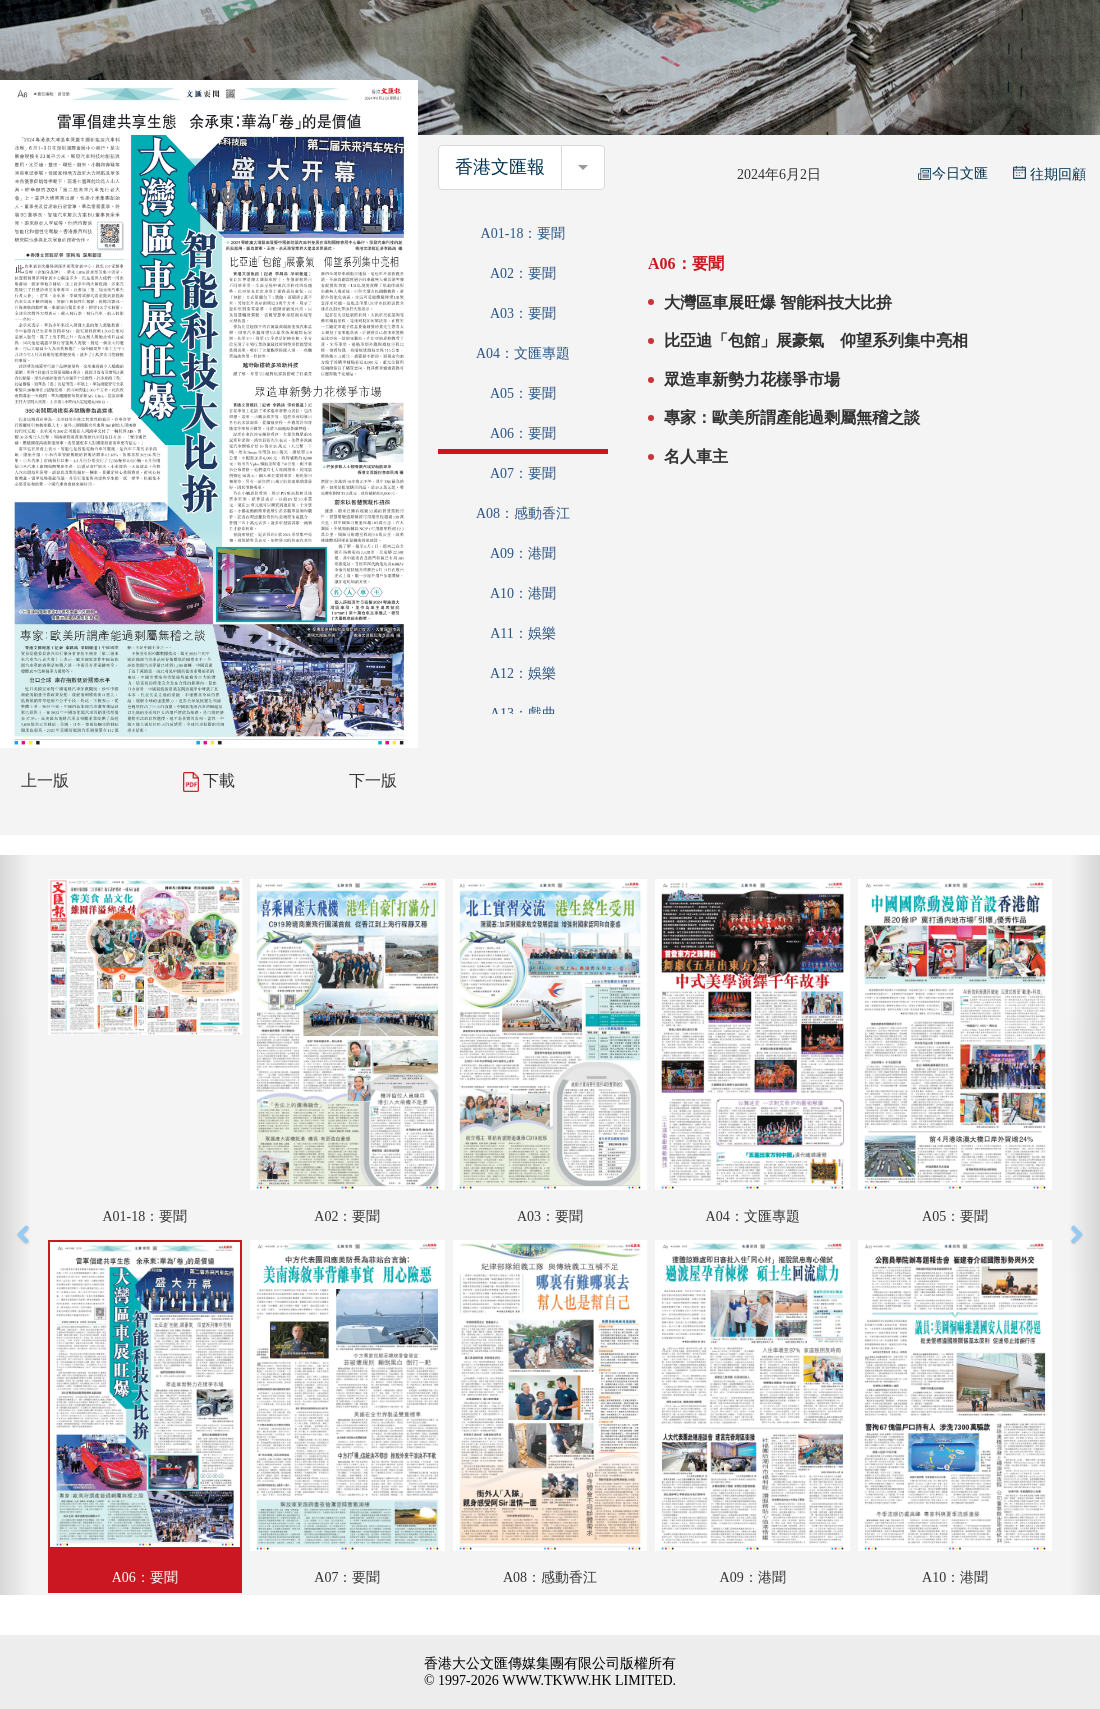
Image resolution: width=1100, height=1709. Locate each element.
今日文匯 (953, 173)
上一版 (45, 780)
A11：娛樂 (523, 633)
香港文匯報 (500, 167)
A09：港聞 (523, 553)
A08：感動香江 (523, 513)
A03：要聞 (523, 313)
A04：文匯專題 (523, 353)
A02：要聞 (523, 273)
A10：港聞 (523, 593)
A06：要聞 (523, 433)
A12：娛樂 (523, 673)
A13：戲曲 (523, 713)
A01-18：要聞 (523, 233)
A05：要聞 (523, 393)
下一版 (373, 780)
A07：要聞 (523, 473)
